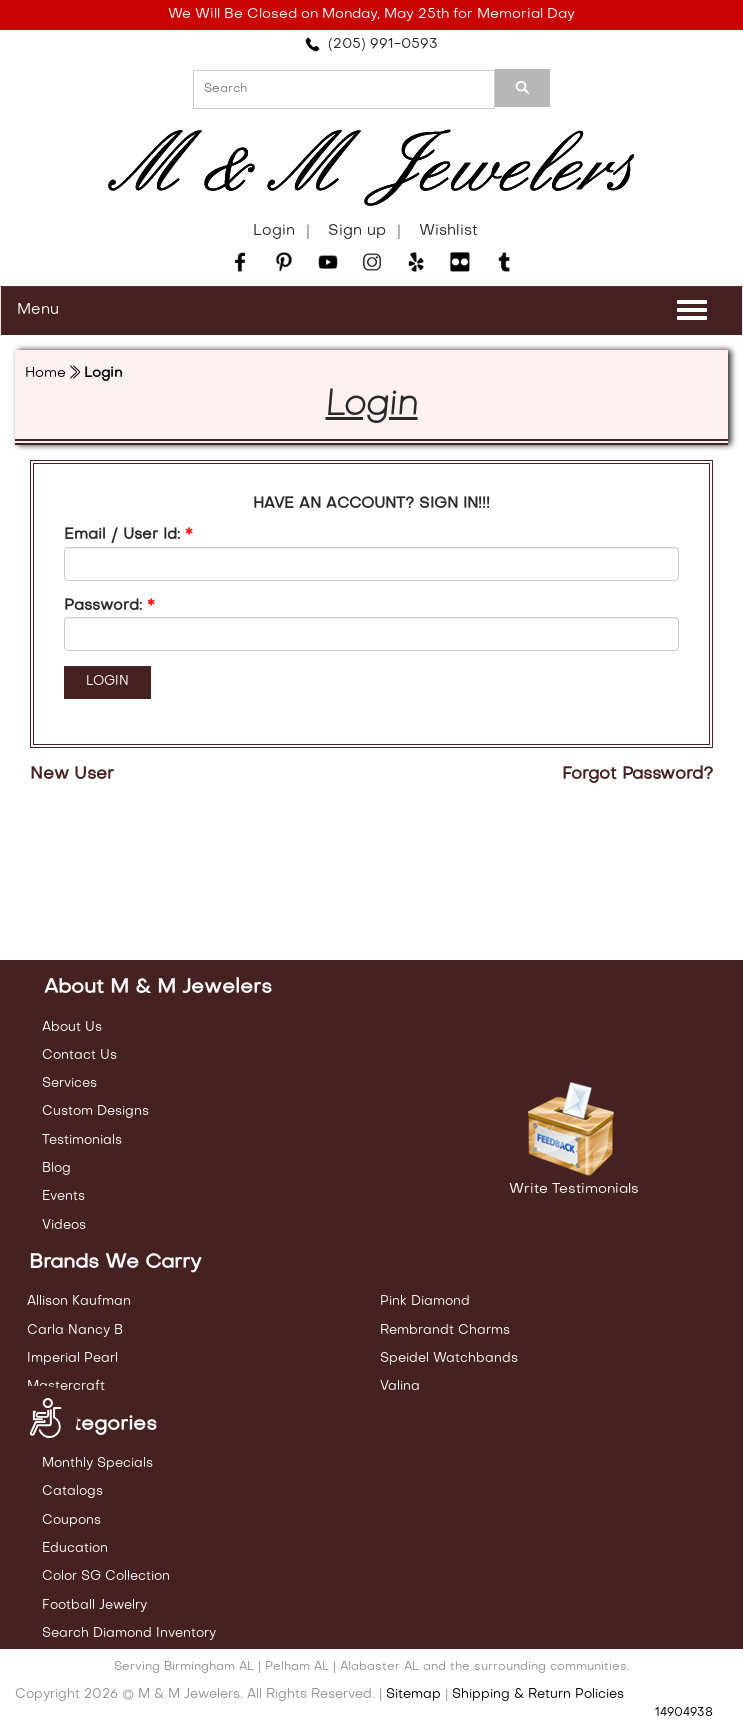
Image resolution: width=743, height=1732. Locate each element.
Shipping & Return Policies (538, 1694)
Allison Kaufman (79, 1301)
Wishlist (448, 231)
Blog (56, 1168)
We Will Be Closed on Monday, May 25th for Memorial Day (371, 14)
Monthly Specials (97, 1463)
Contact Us (79, 1055)
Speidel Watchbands (449, 1358)
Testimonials (82, 1140)
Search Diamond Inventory (129, 1633)
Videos (64, 1225)
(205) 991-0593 (371, 44)
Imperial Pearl (72, 1358)
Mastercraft (66, 1386)
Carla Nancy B (75, 1330)
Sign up (357, 231)
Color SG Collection (106, 1576)
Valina (400, 1386)
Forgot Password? (637, 775)
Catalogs (72, 1491)
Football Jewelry (94, 1605)
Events (63, 1196)
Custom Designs (95, 1111)
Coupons (71, 1520)
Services (69, 1083)
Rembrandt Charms (445, 1330)
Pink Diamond (425, 1301)
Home (45, 373)
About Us (72, 1027)
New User (72, 775)
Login (274, 231)
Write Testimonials (574, 1189)
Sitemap (413, 1694)
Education (75, 1548)
